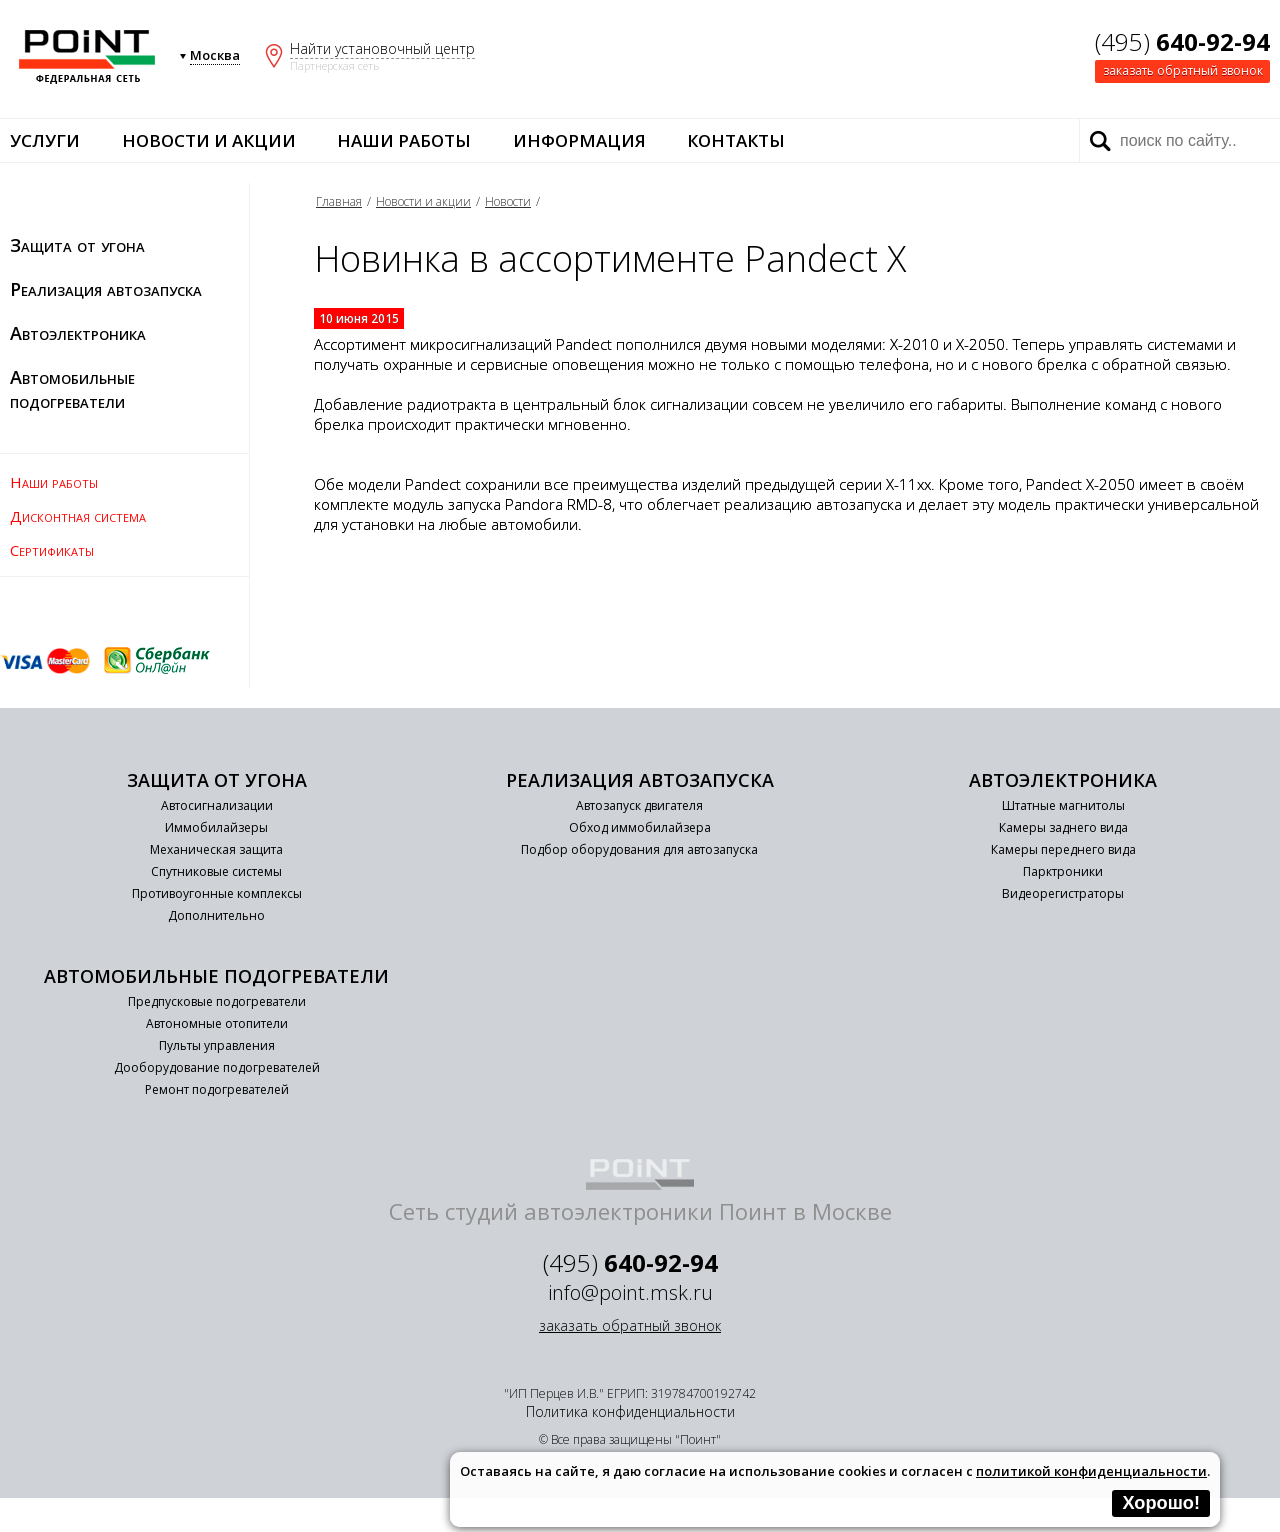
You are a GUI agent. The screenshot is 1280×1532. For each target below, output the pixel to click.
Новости (508, 201)
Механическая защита (216, 849)
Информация (579, 140)
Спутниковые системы (216, 871)
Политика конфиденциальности (630, 1411)
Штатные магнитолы (1063, 805)
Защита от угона (77, 245)
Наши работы (404, 140)
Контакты (736, 140)
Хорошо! (1161, 1503)
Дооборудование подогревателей (217, 1067)
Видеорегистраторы (1063, 893)
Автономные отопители (217, 1023)
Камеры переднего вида (1063, 849)
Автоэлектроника (78, 333)
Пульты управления (217, 1045)
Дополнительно (216, 915)
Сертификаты (52, 550)
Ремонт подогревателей (217, 1089)
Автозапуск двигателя (639, 805)
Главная (339, 201)
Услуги (45, 140)
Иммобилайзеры (216, 827)
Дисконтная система (78, 516)
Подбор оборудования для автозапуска (639, 849)
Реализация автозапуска (106, 289)
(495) (1182, 41)
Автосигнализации (217, 805)
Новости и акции (209, 140)
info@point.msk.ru (630, 1292)
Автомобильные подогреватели (72, 389)
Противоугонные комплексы (217, 893)
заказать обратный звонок (1183, 70)
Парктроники (1063, 871)
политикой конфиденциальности (1091, 1471)
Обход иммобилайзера (640, 827)
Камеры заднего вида (1063, 827)
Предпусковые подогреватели (217, 1001)
